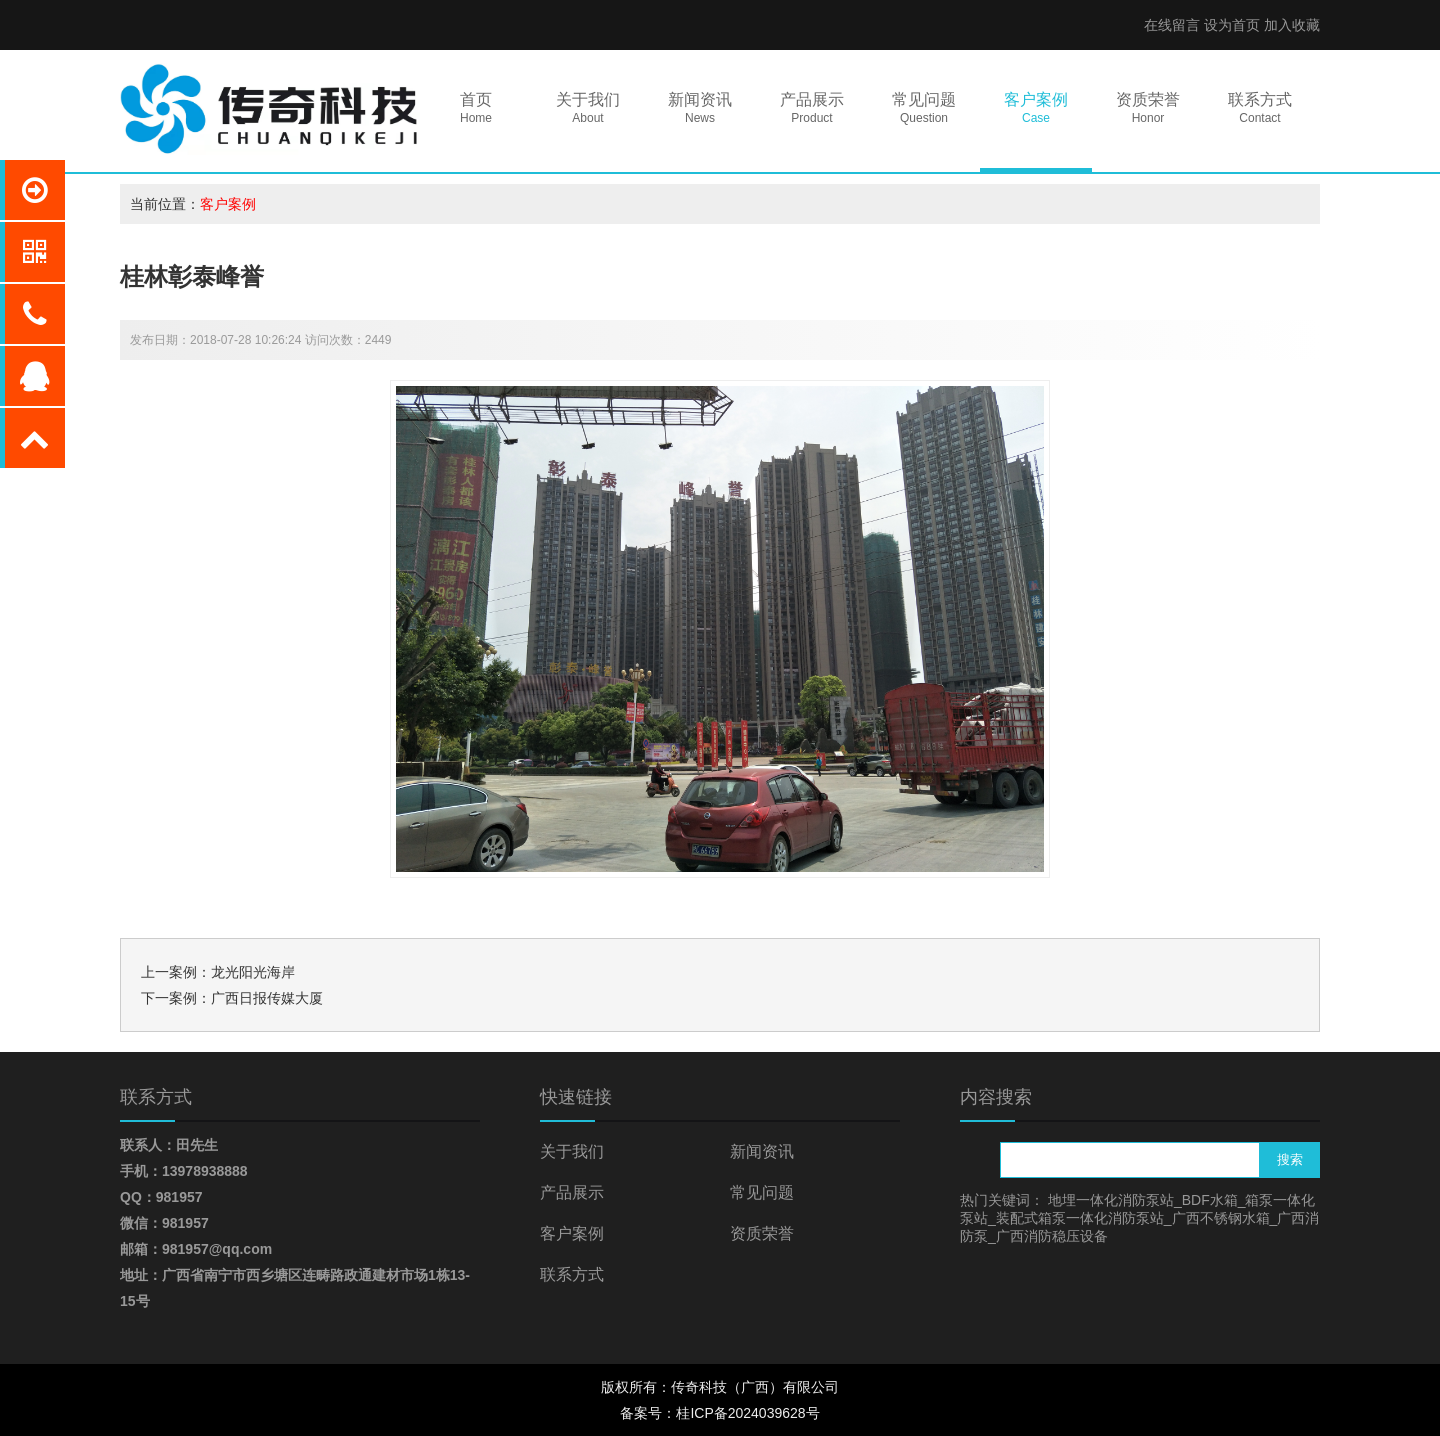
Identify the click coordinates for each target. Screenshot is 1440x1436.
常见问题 (762, 1192)
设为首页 (1232, 25)
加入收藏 (1292, 25)
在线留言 (1172, 25)
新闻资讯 (762, 1151)
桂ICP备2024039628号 (747, 1413)
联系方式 (572, 1274)
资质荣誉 (762, 1233)
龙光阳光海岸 (253, 972)
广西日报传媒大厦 (267, 998)
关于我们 (572, 1151)
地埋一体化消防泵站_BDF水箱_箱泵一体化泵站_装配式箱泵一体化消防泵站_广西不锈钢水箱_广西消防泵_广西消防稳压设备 (1139, 1218)
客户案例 (228, 204)
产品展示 (572, 1192)
